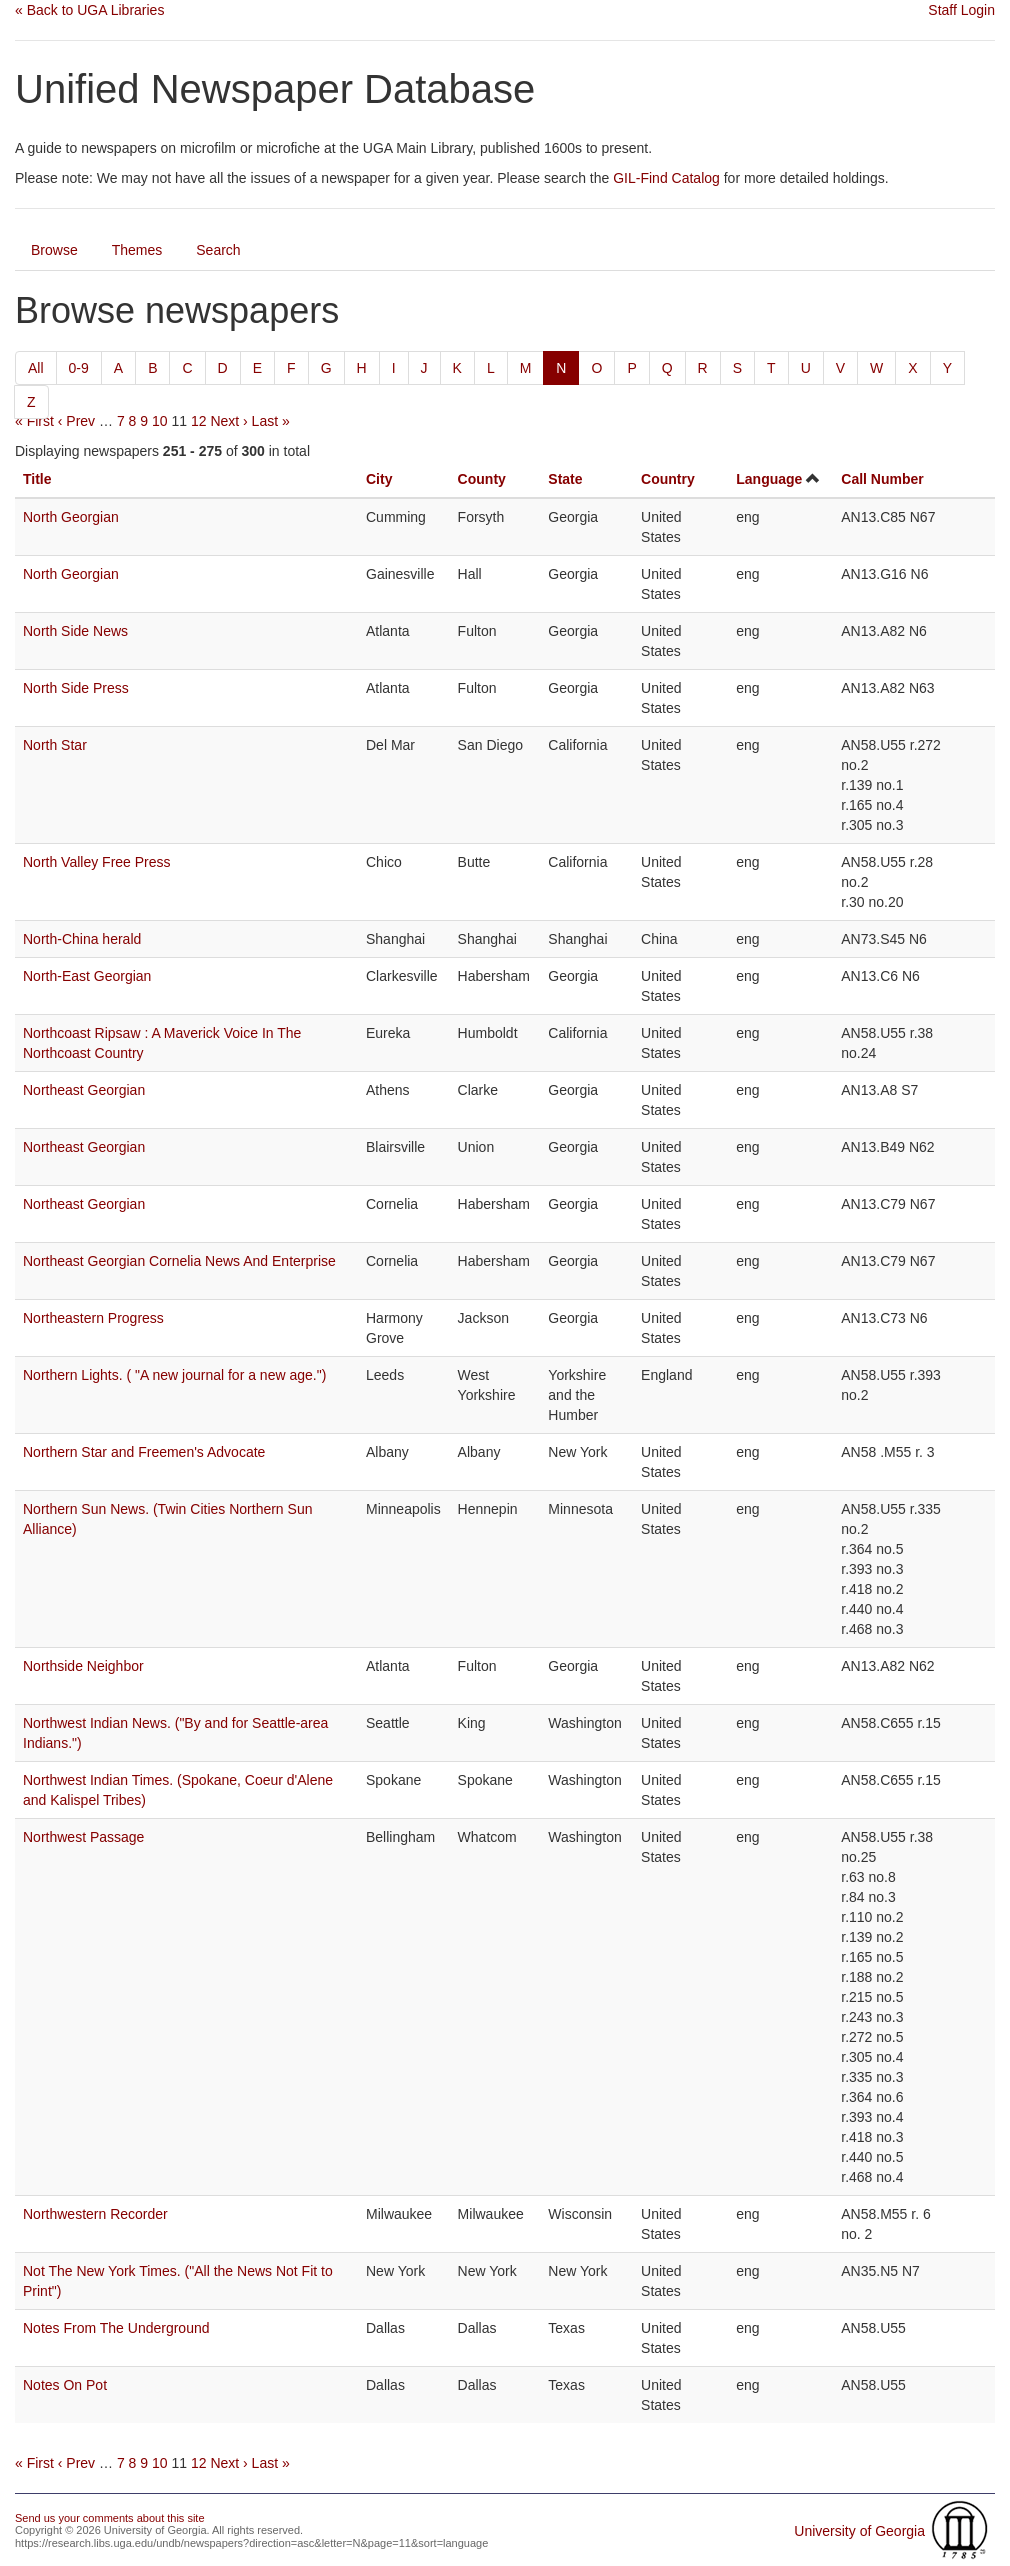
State (565, 479)
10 (160, 421)
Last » (271, 421)
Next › (228, 421)
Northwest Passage (83, 1837)
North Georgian (71, 517)
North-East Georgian (87, 976)
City (379, 479)
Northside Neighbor (83, 1666)
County (482, 479)
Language (769, 479)
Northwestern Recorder (95, 2214)
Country (668, 479)
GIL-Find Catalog (666, 178)
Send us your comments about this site (110, 2518)
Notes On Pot (65, 2385)
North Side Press (76, 688)
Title (37, 479)
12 (199, 421)
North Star (55, 745)
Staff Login (961, 10)
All (36, 368)
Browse (54, 250)
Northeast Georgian (84, 1090)
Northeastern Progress (93, 1318)
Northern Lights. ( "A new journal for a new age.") (174, 1375)
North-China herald (82, 939)
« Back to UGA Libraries (89, 10)
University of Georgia (859, 2531)
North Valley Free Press (97, 862)
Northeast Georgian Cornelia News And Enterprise (179, 1261)
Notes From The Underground (116, 2328)
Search (218, 250)
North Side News (75, 631)
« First (34, 421)
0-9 (79, 368)
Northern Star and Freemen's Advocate (144, 1452)
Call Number (882, 479)
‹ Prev (76, 421)
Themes (137, 250)
